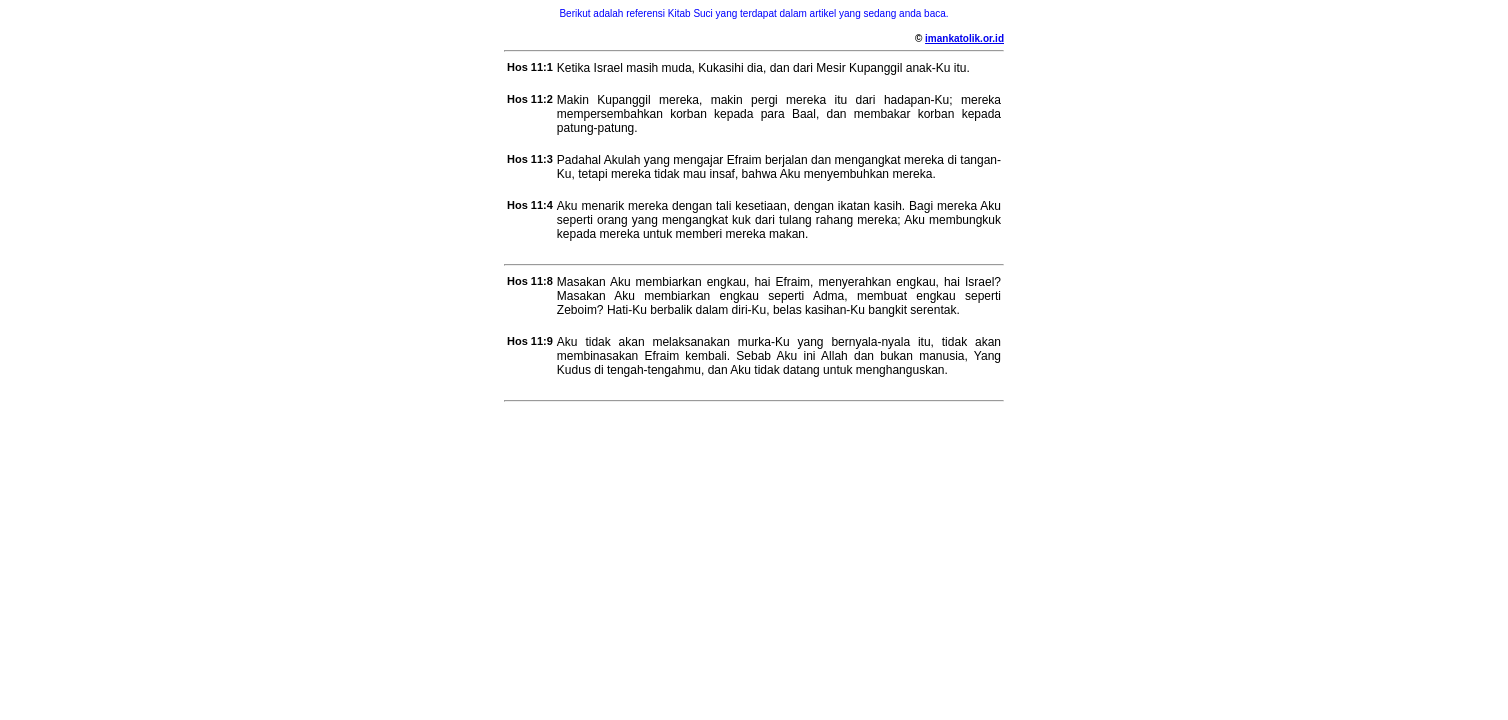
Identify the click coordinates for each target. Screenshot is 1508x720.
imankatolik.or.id (964, 38)
